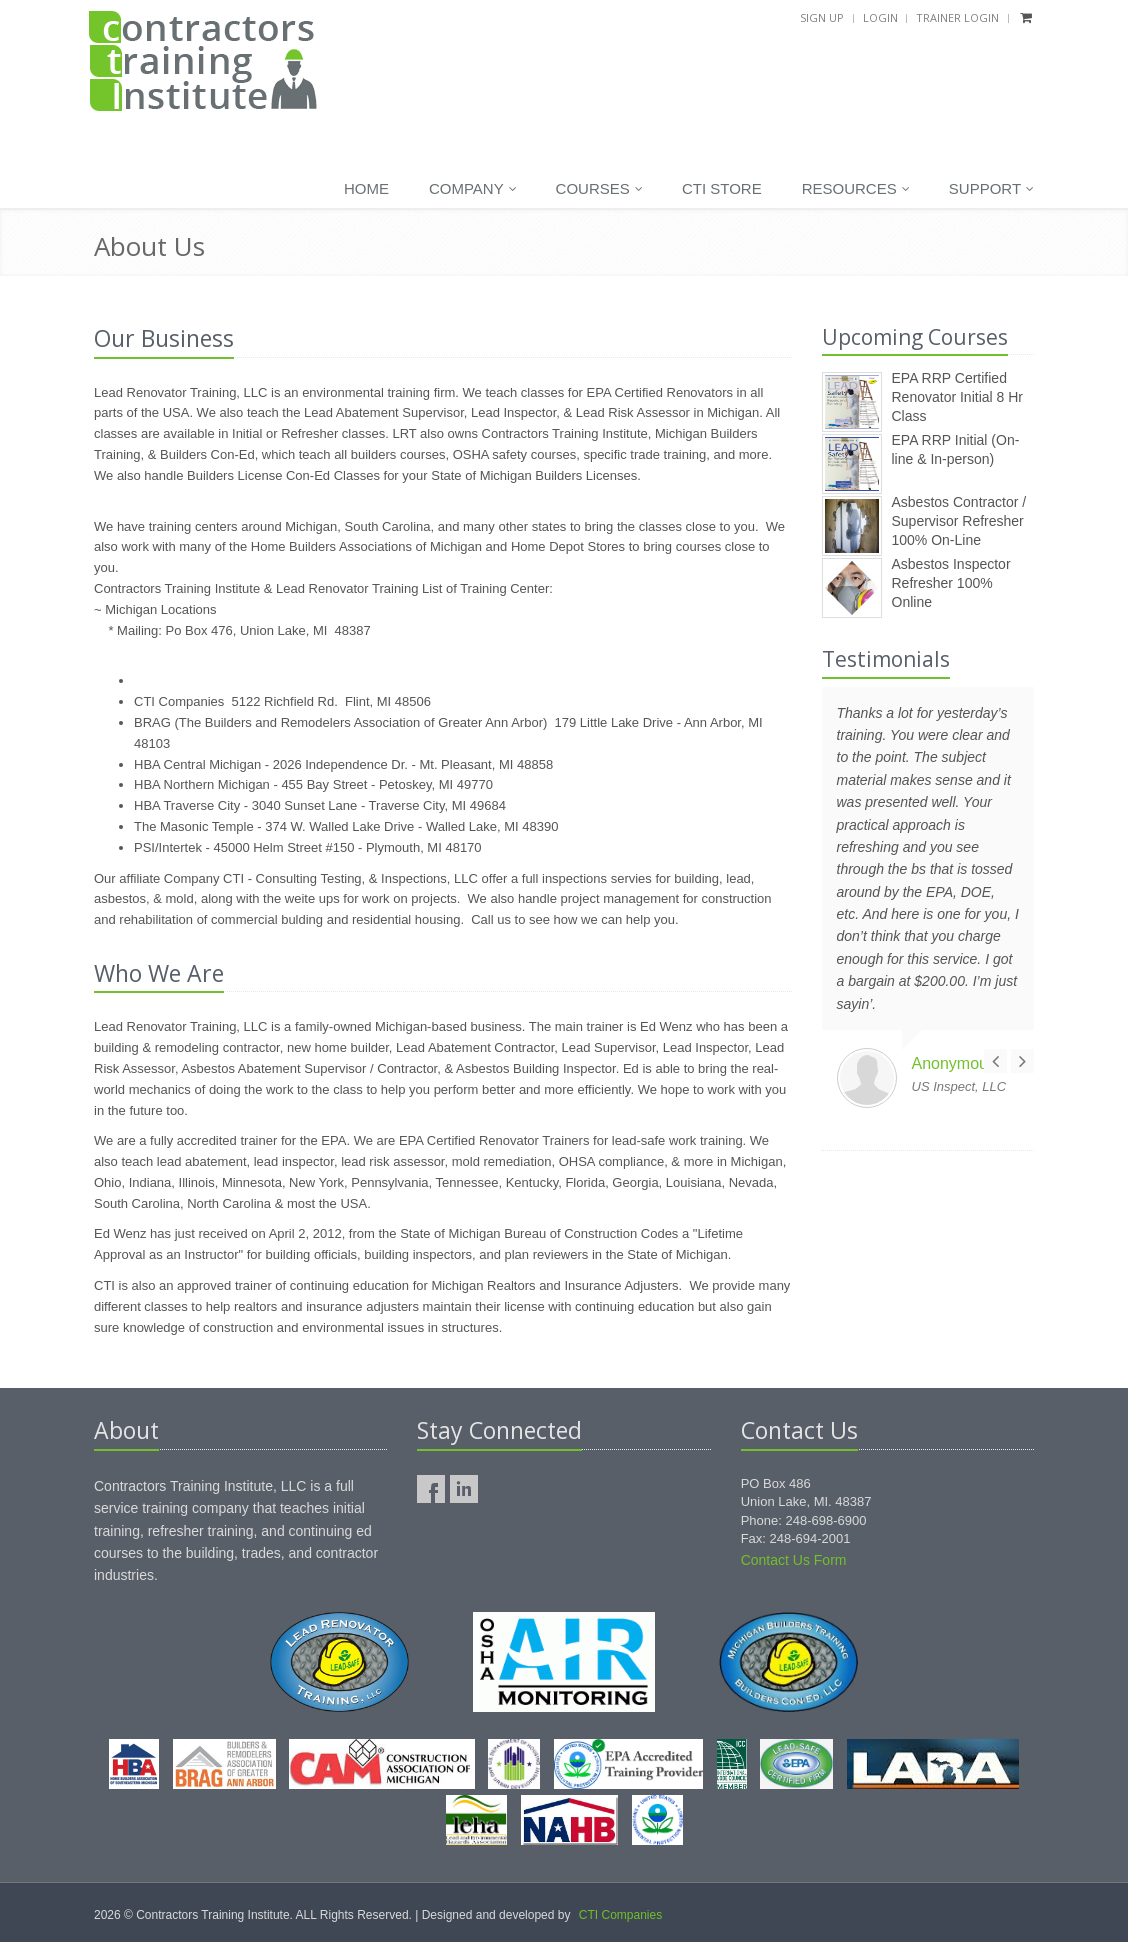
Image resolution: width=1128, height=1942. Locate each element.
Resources (856, 189)
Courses (599, 189)
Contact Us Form (794, 1560)
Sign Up (822, 17)
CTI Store (722, 188)
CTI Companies (620, 1915)
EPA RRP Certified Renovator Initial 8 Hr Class (958, 396)
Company (473, 189)
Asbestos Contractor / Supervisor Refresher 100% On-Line (959, 520)
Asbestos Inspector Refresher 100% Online (951, 582)
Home (366, 188)
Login (880, 17)
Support (991, 189)
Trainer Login (957, 17)
